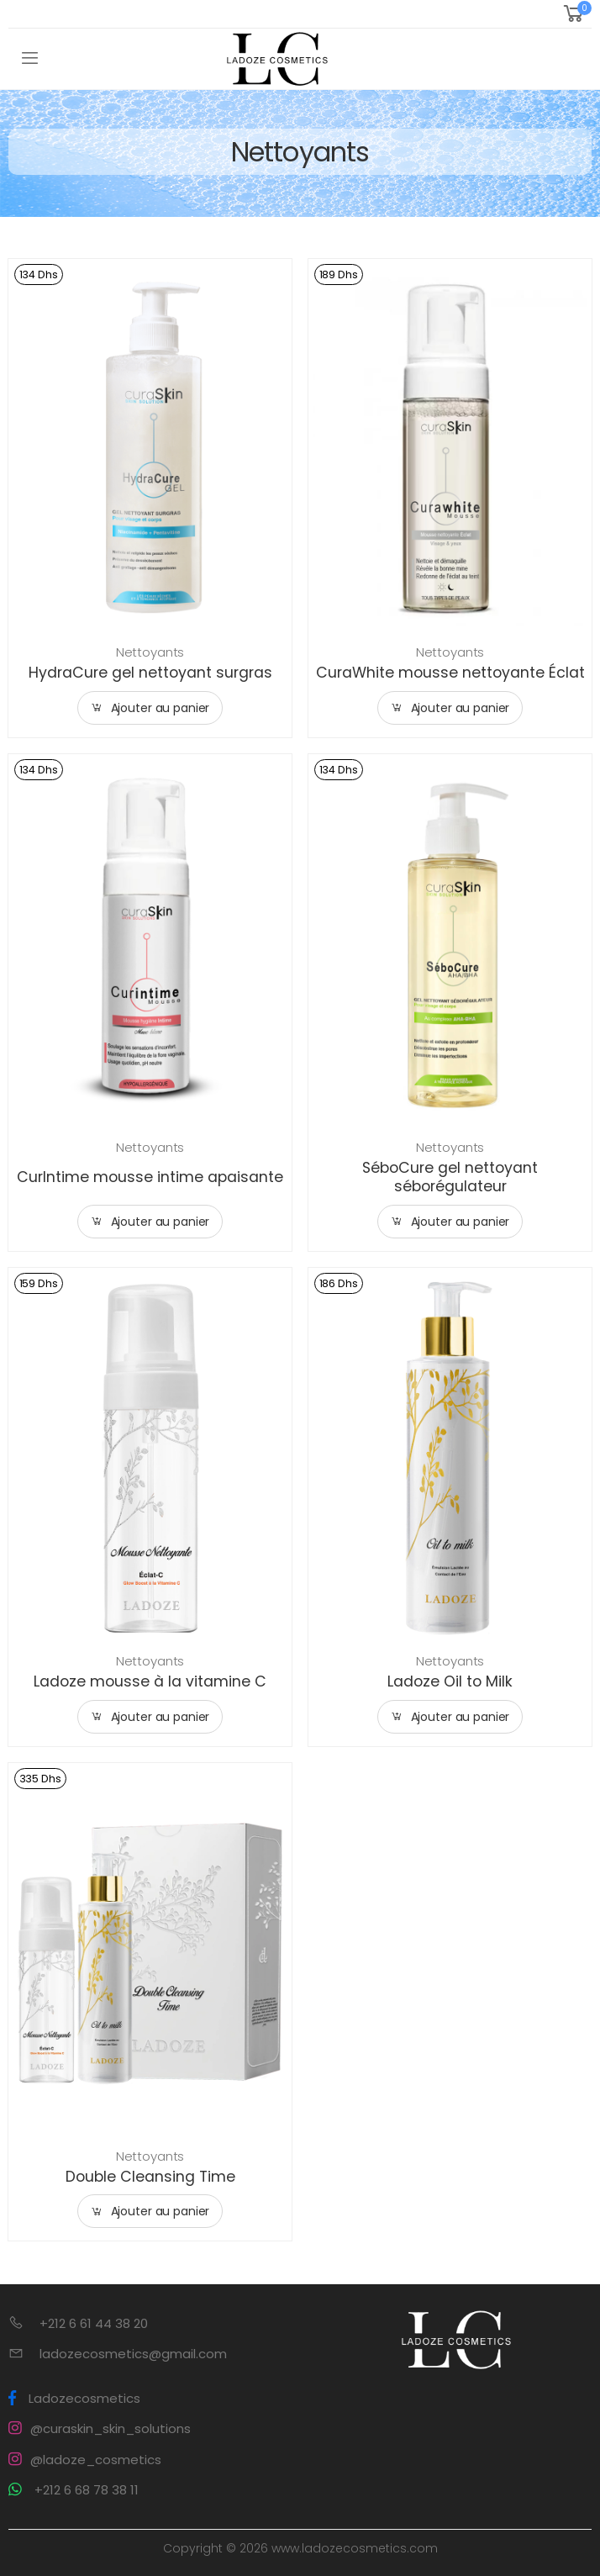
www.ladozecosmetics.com (354, 2548)
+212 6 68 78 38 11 (73, 2490)
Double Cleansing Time (150, 2177)
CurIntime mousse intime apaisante (150, 1177)
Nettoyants (150, 652)
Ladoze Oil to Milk (450, 1681)
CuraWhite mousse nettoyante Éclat (450, 672)
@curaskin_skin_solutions (99, 2428)
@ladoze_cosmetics (84, 2459)
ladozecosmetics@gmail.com (133, 2353)
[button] (576, 14)
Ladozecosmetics (74, 2398)
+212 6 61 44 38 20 (93, 2323)
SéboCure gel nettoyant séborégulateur (450, 1177)
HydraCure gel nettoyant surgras (150, 672)
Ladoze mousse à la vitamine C (150, 1681)
